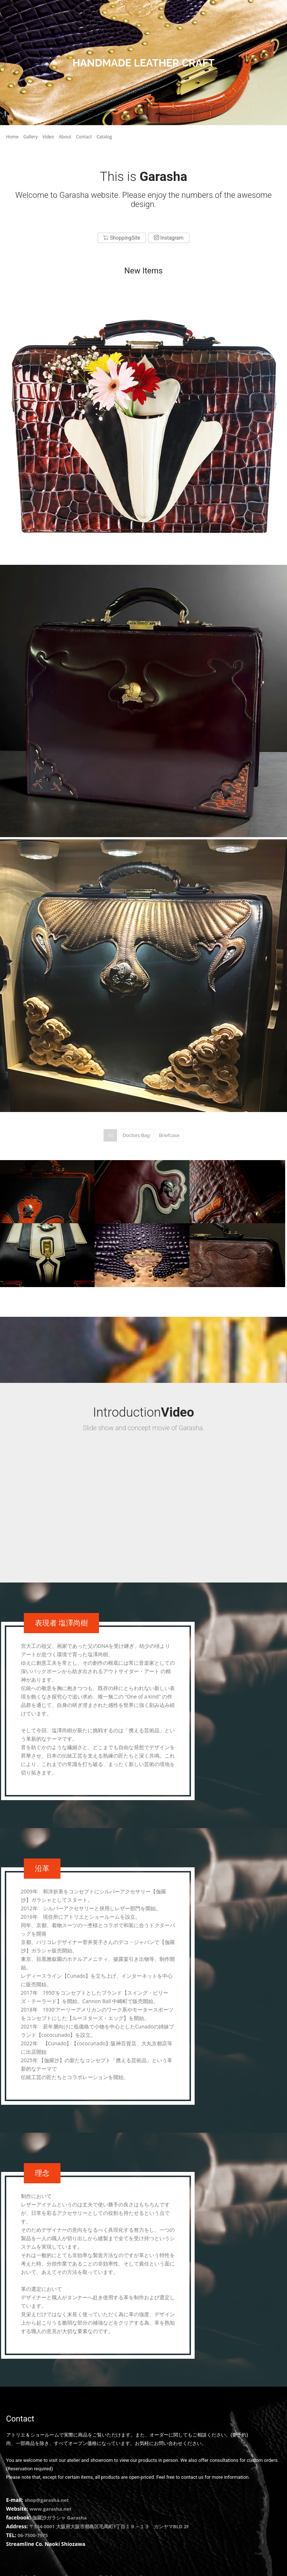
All (110, 1135)
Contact (84, 137)
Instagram (169, 238)
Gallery (30, 137)
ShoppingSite (121, 238)
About (65, 137)
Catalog (104, 137)
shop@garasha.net (47, 2497)
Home (12, 137)
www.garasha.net (50, 2506)
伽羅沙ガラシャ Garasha (59, 2515)
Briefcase (169, 1135)
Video (48, 137)
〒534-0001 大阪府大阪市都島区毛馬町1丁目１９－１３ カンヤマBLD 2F (109, 2524)
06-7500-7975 (33, 2532)
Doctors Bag (136, 1135)
